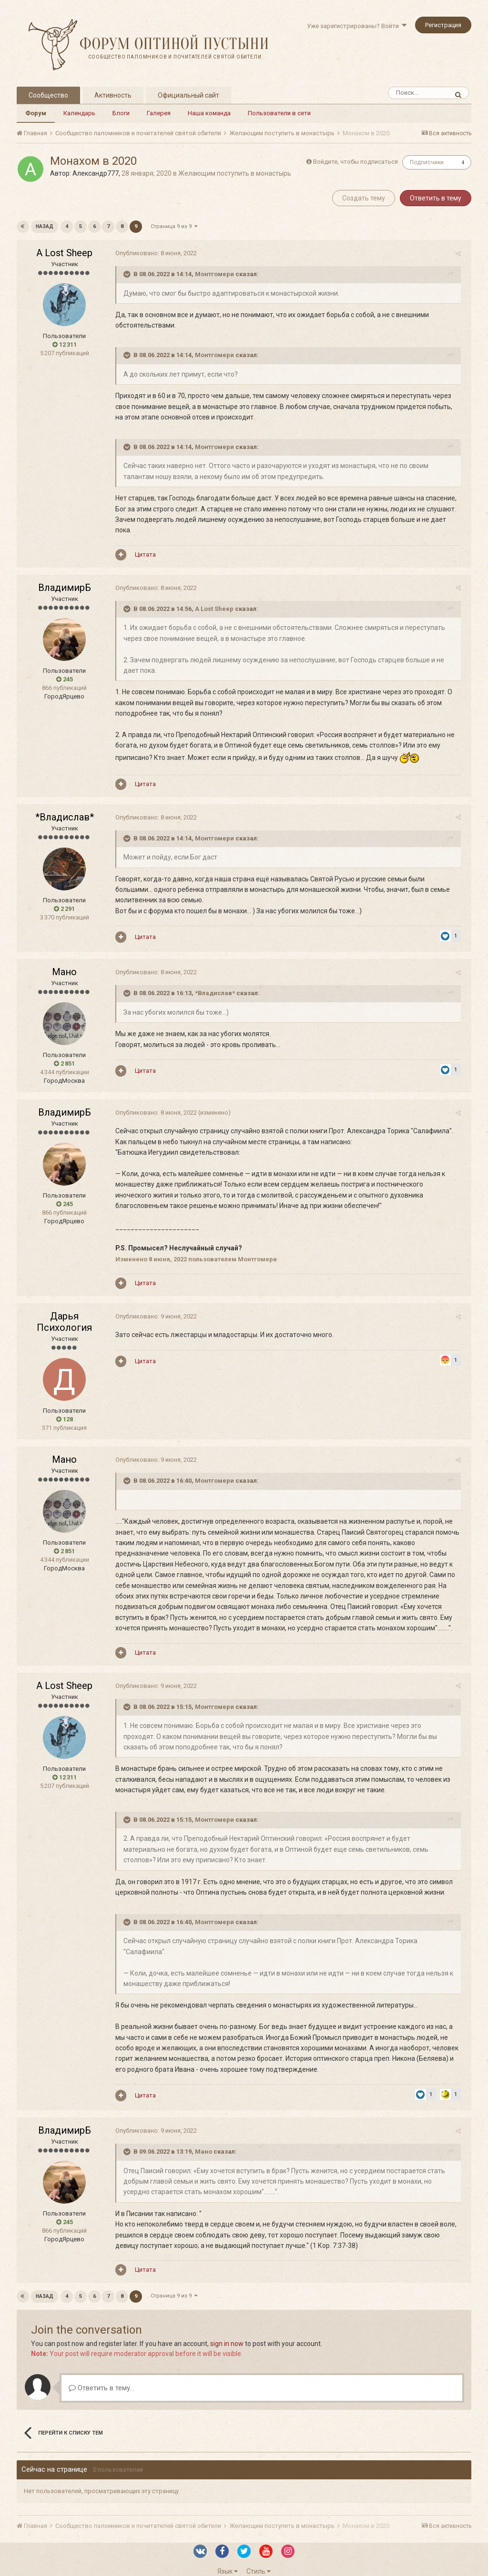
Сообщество (48, 95)
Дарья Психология (64, 1311)
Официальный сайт (188, 95)
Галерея (159, 113)
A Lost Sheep (64, 253)
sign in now (227, 2332)
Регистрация (443, 25)
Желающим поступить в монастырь (234, 173)
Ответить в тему (435, 198)
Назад (45, 226)
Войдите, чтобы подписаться (355, 161)
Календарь (79, 113)
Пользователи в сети (279, 113)
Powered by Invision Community (244, 2571)
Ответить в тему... (101, 2377)
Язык (227, 2560)
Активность (113, 95)
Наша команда (209, 113)
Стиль (258, 2560)
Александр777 (95, 173)
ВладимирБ (64, 576)
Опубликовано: (152, 253)
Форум (35, 113)
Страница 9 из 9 (173, 226)
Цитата (142, 543)
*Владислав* (64, 806)
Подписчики (427, 162)
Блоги (121, 113)
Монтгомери (211, 274)
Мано (64, 961)
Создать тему (363, 198)
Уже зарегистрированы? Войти (357, 26)
